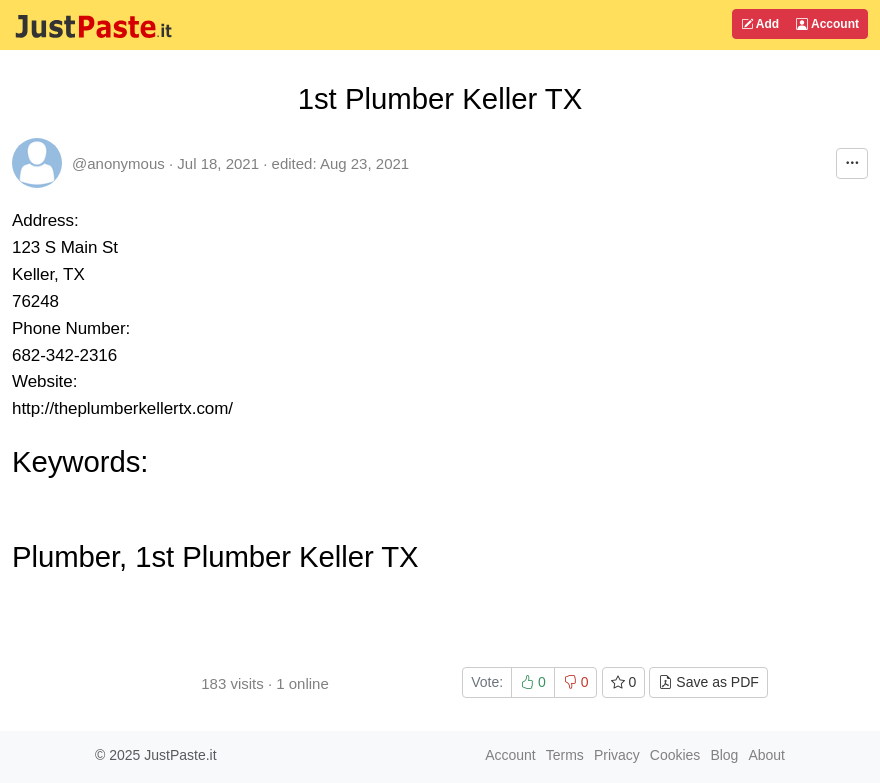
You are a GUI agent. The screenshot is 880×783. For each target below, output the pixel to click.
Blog (724, 755)
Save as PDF (708, 682)
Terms (565, 755)
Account (827, 24)
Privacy (617, 755)
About (766, 755)
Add (760, 24)
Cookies (675, 755)
